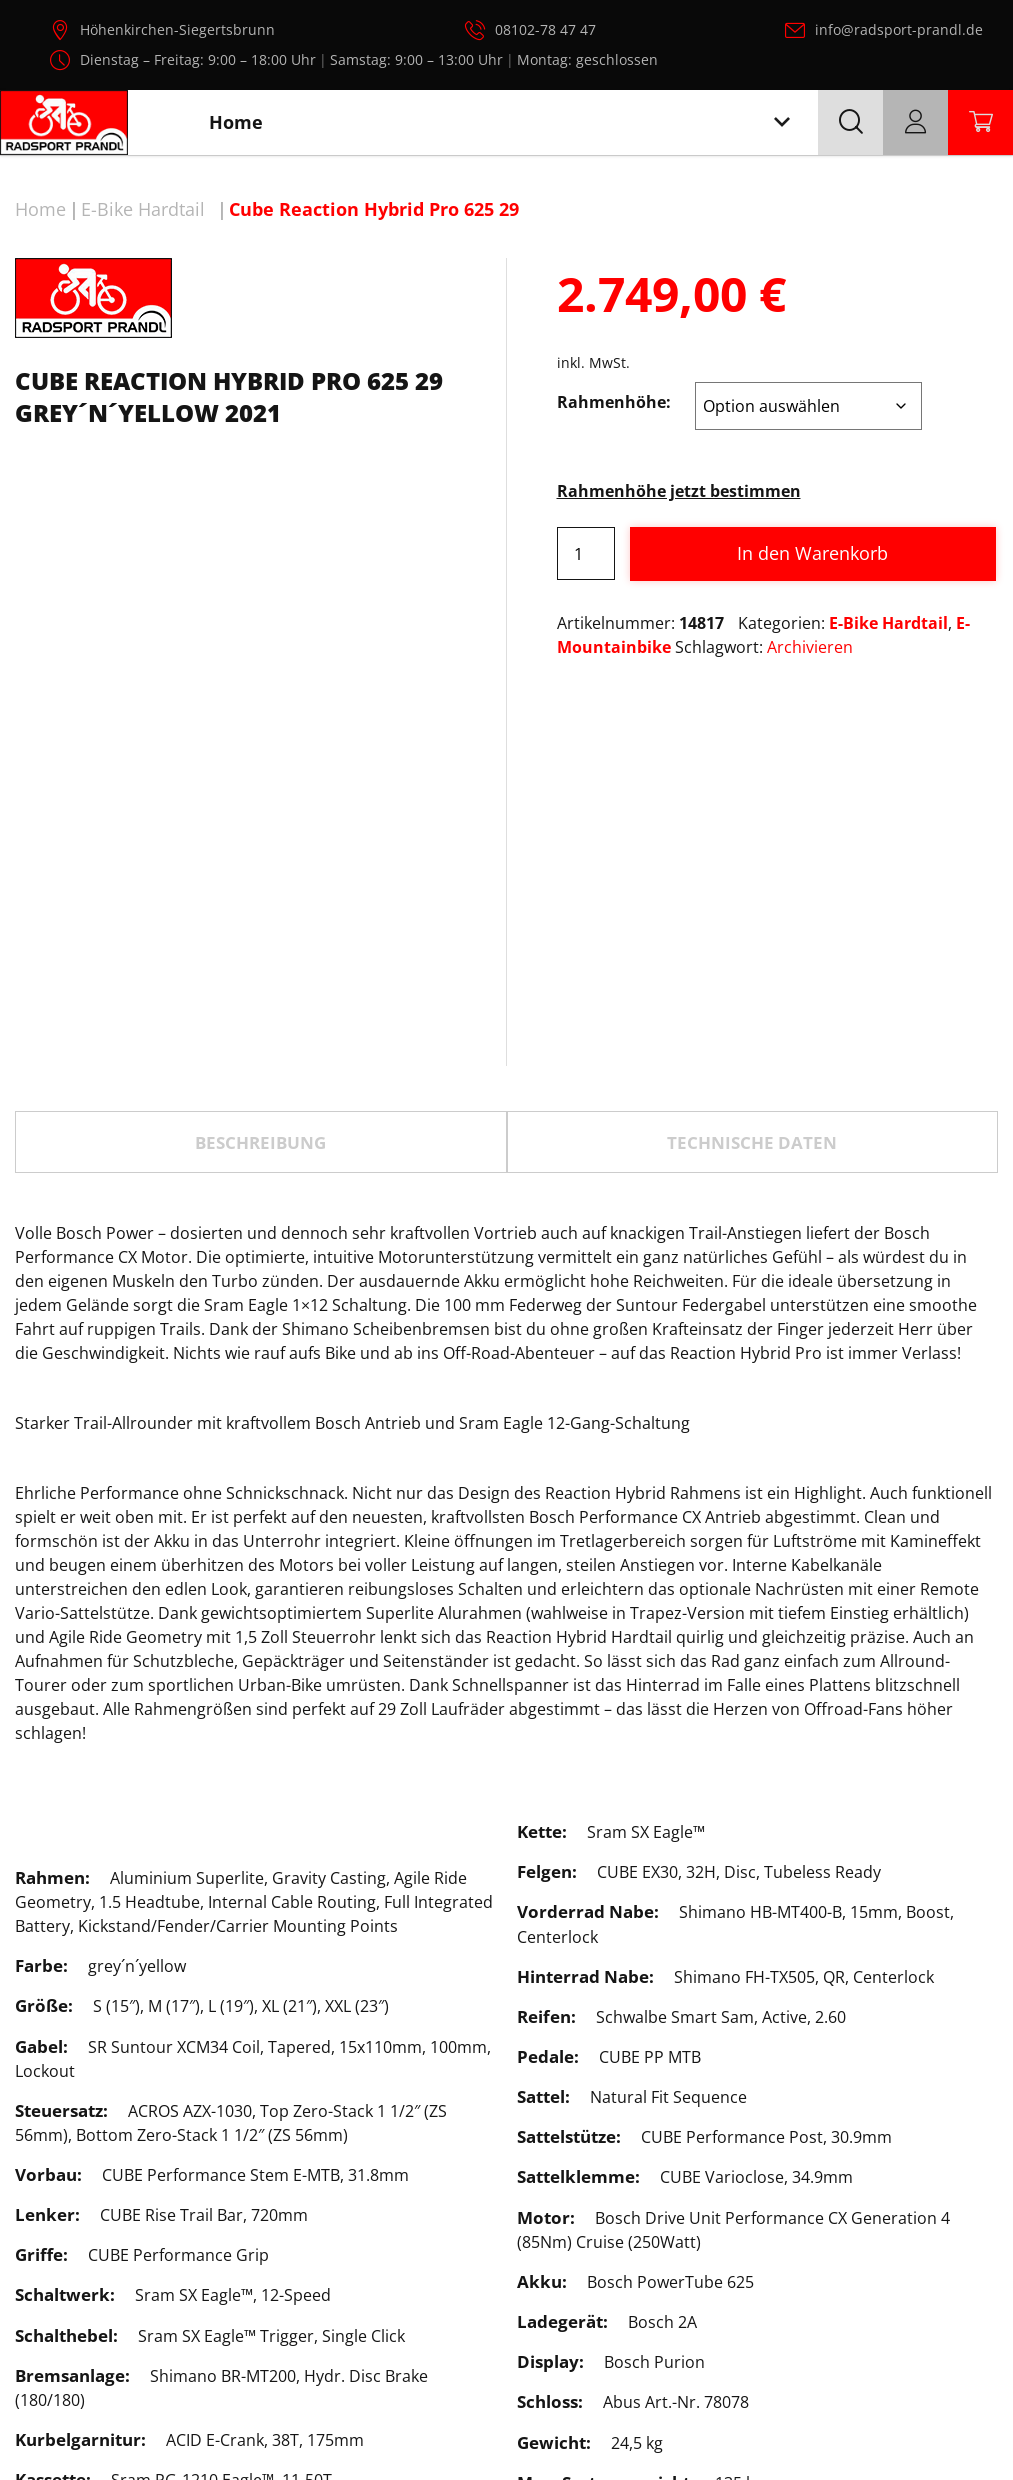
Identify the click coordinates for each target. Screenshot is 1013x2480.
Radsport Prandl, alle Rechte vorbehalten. (535, 2428)
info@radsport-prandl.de (899, 29)
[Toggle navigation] (782, 122)
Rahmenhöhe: (614, 402)
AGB (947, 2418)
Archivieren (810, 647)
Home (40, 209)
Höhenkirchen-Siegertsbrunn (177, 29)
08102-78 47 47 (545, 29)
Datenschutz (755, 2418)
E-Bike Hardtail (143, 209)
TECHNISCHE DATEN (752, 940)
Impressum (867, 2418)
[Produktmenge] (586, 553)
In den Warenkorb (812, 553)
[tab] (261, 941)
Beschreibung (260, 940)
